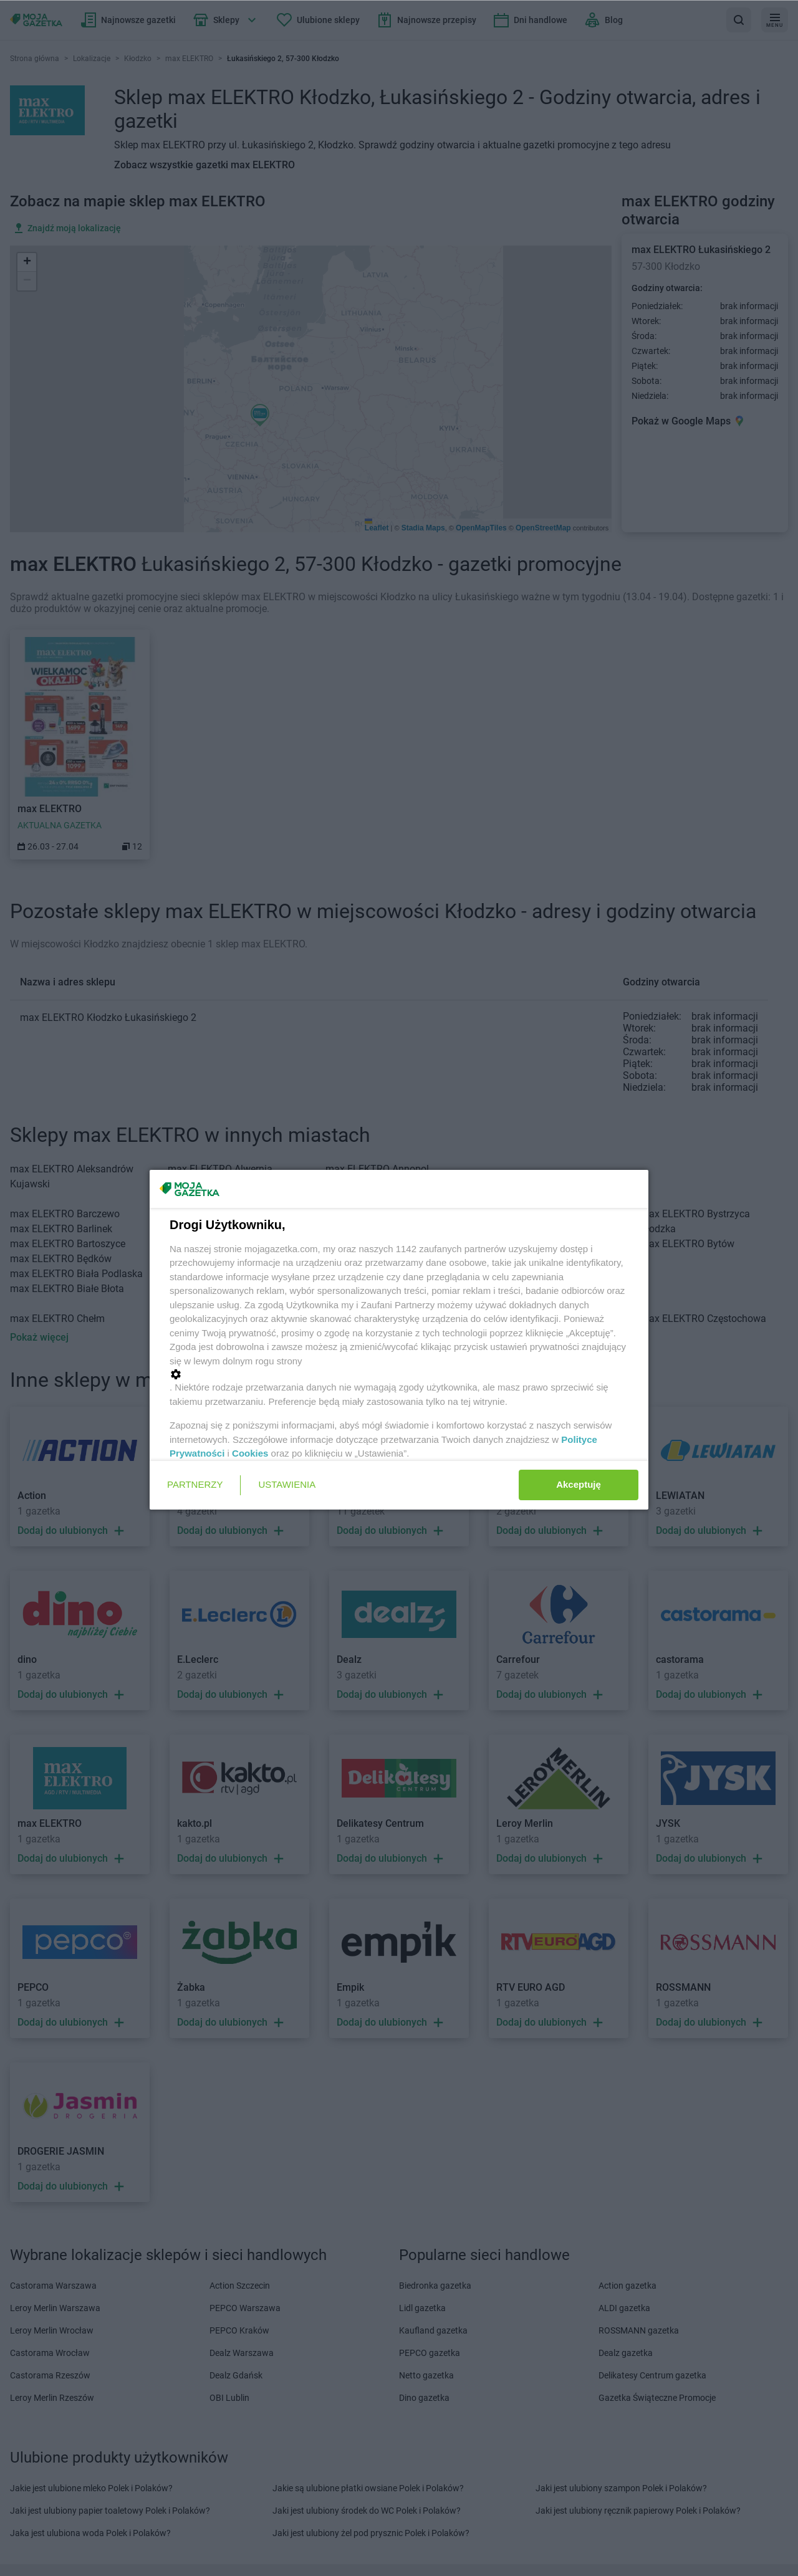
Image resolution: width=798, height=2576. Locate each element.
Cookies (250, 1453)
